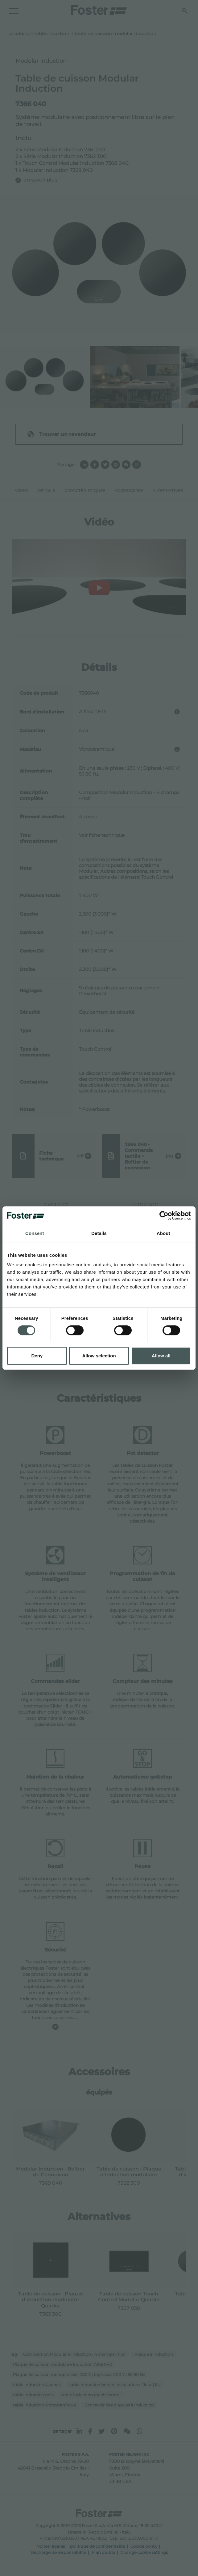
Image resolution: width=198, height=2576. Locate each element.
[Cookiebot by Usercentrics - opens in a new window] (164, 1215)
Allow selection (99, 1355)
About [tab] (163, 1233)
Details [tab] (99, 1233)
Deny (37, 1355)
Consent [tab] (34, 1233)
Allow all (161, 1355)
